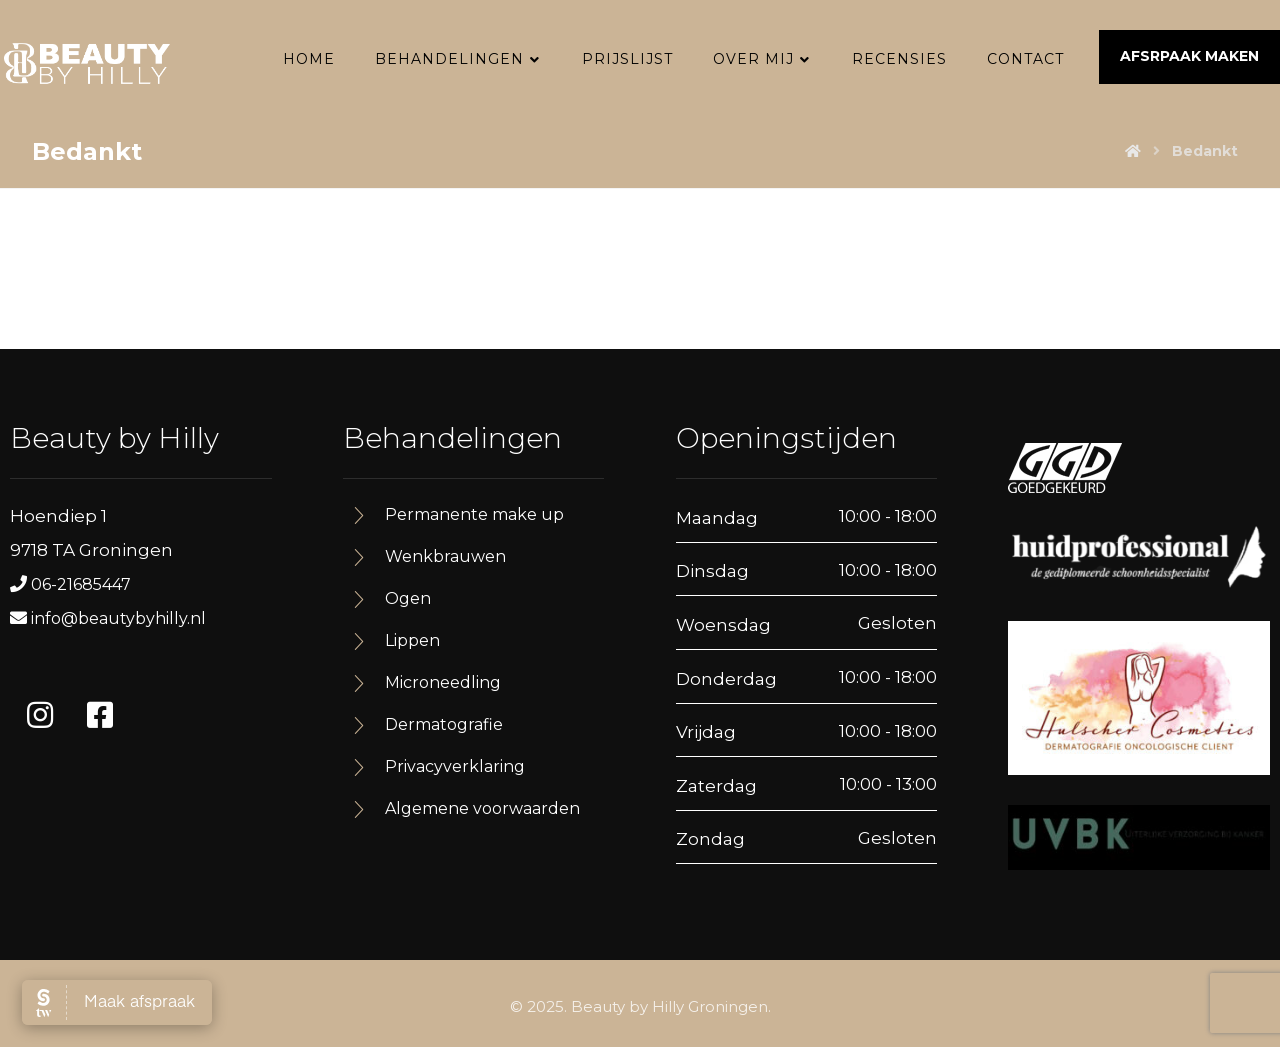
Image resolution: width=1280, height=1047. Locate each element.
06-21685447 (81, 585)
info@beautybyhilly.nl (118, 619)
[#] (40, 716)
